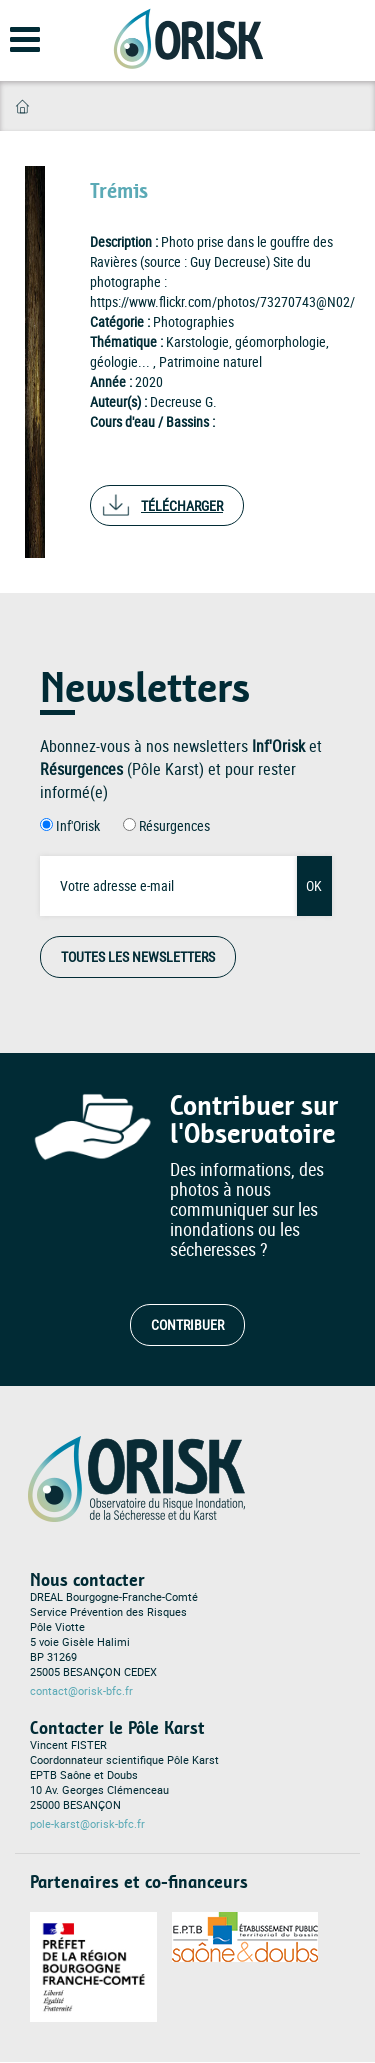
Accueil (22, 106)
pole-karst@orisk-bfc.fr (87, 1824)
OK (314, 885)
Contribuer (187, 1324)
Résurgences (174, 825)
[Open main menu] (12, 46)
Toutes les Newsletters (138, 956)
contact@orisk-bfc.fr (81, 1691)
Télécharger (182, 505)
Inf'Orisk (78, 825)
